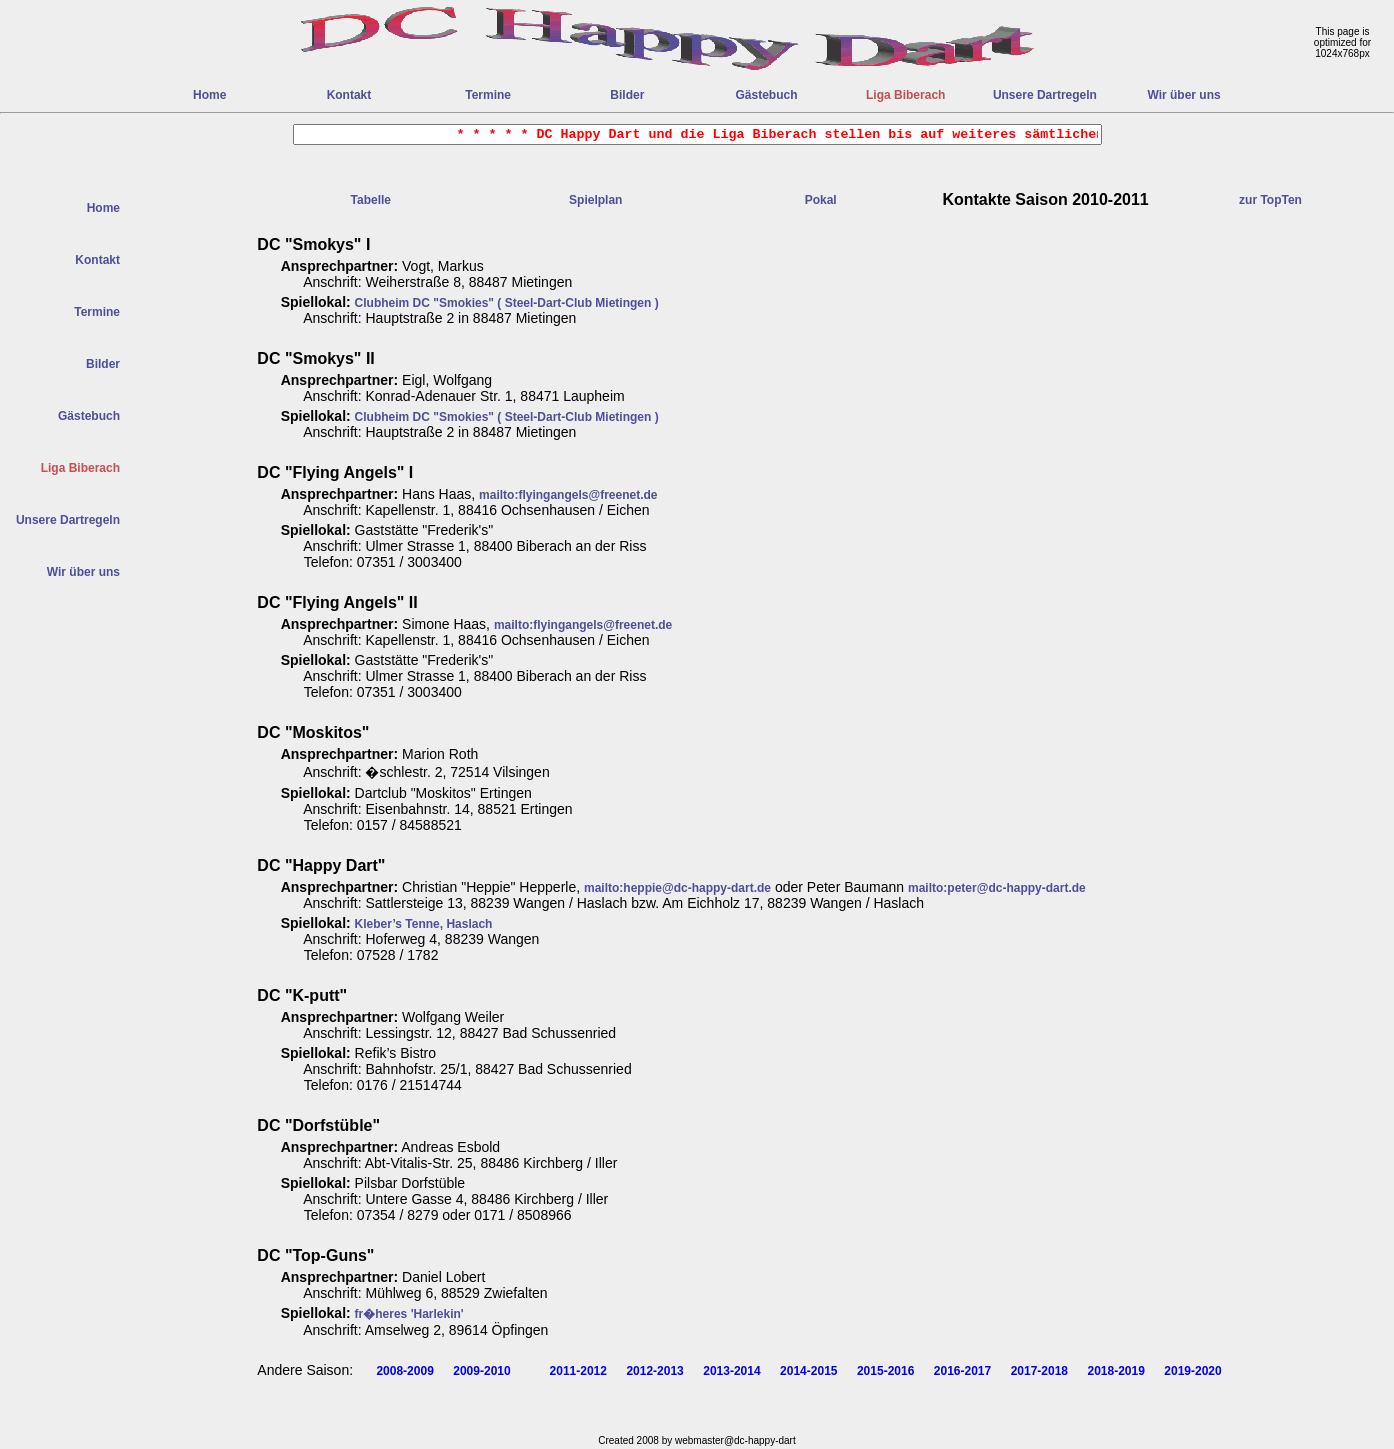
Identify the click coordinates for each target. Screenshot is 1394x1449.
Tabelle (371, 200)
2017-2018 (1039, 1371)
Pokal (821, 200)
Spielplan (595, 200)
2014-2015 (808, 1371)
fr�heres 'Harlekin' (409, 1314)
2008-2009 (404, 1371)
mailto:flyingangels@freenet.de (568, 495)
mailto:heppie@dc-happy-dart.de (677, 888)
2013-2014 (731, 1371)
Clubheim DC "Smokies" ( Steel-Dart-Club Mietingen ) (507, 303)
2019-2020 (1192, 1371)
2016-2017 (962, 1371)
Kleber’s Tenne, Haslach (424, 924)
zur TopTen (1270, 200)
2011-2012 (578, 1371)
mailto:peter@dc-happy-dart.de (997, 888)
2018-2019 (1115, 1371)
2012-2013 (654, 1371)
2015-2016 (885, 1371)
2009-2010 (481, 1371)
